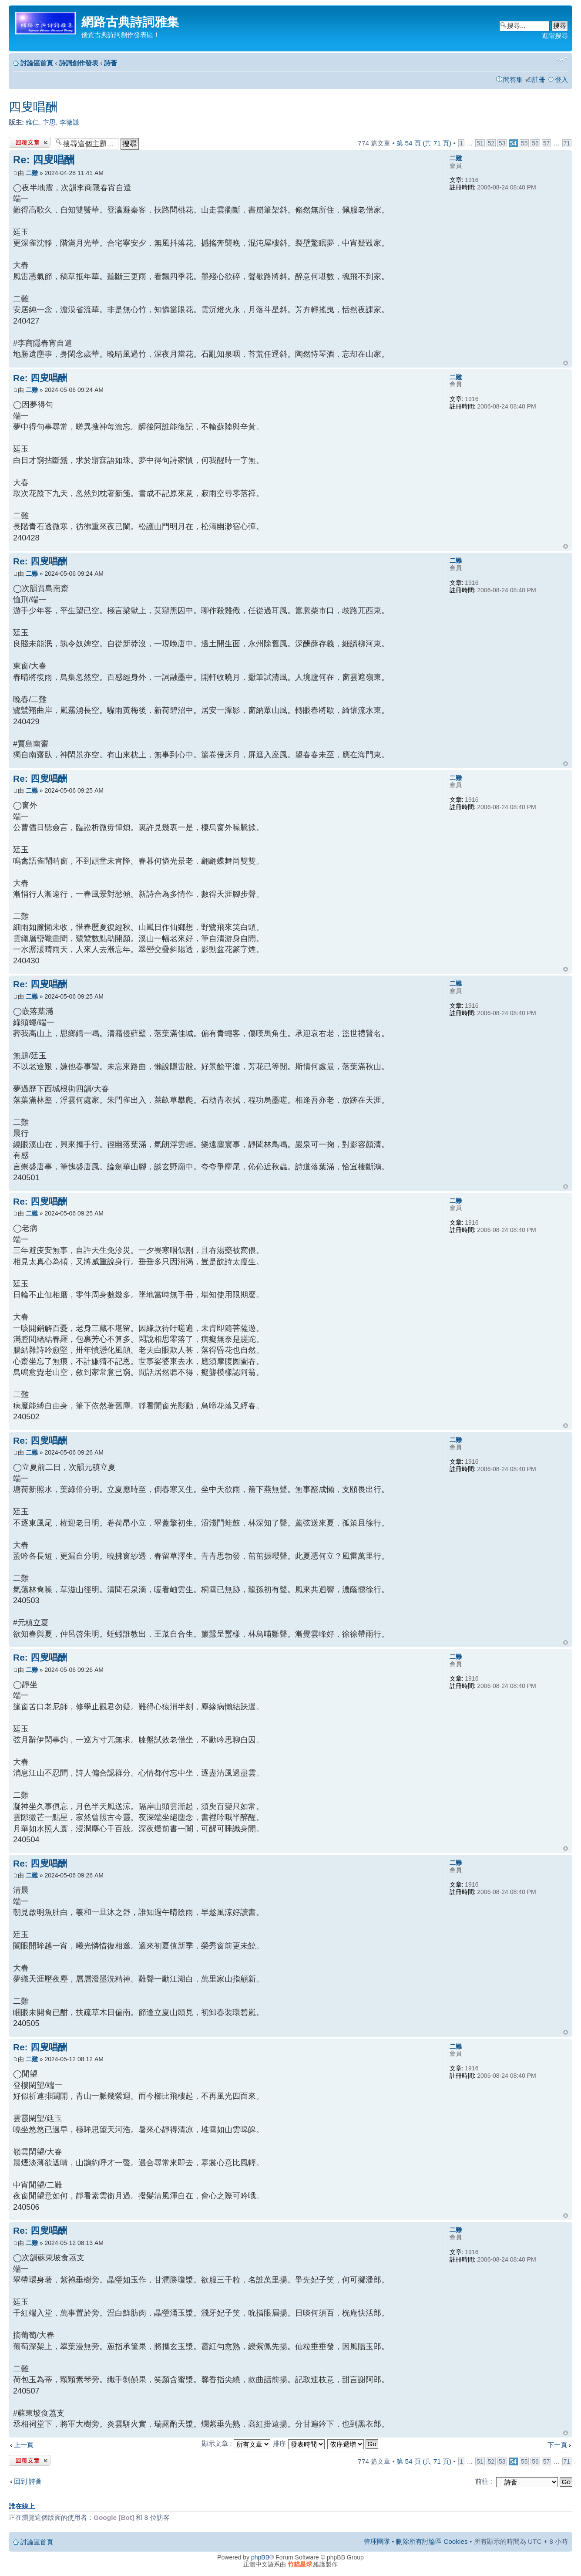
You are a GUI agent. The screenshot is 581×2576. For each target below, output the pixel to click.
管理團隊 (377, 2541)
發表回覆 (29, 142)
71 (567, 143)
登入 (561, 79)
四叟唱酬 (33, 107)
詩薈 (110, 63)
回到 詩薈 (28, 2481)
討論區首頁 (36, 63)
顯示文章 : (236, 2443)
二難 (32, 172)
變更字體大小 (561, 59)
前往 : (483, 2481)
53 (502, 143)
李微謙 (69, 122)
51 (480, 143)
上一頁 (24, 2444)
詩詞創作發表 (78, 63)
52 (491, 143)
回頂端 (565, 363)
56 (535, 143)
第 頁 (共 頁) (423, 143)
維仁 (32, 122)
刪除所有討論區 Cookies (432, 2541)
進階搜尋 (555, 35)
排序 (298, 2443)
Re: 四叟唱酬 (43, 159)
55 (524, 143)
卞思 (49, 122)
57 (546, 143)
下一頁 (557, 2444)
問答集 (513, 79)
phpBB (260, 2557)
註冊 (538, 79)
